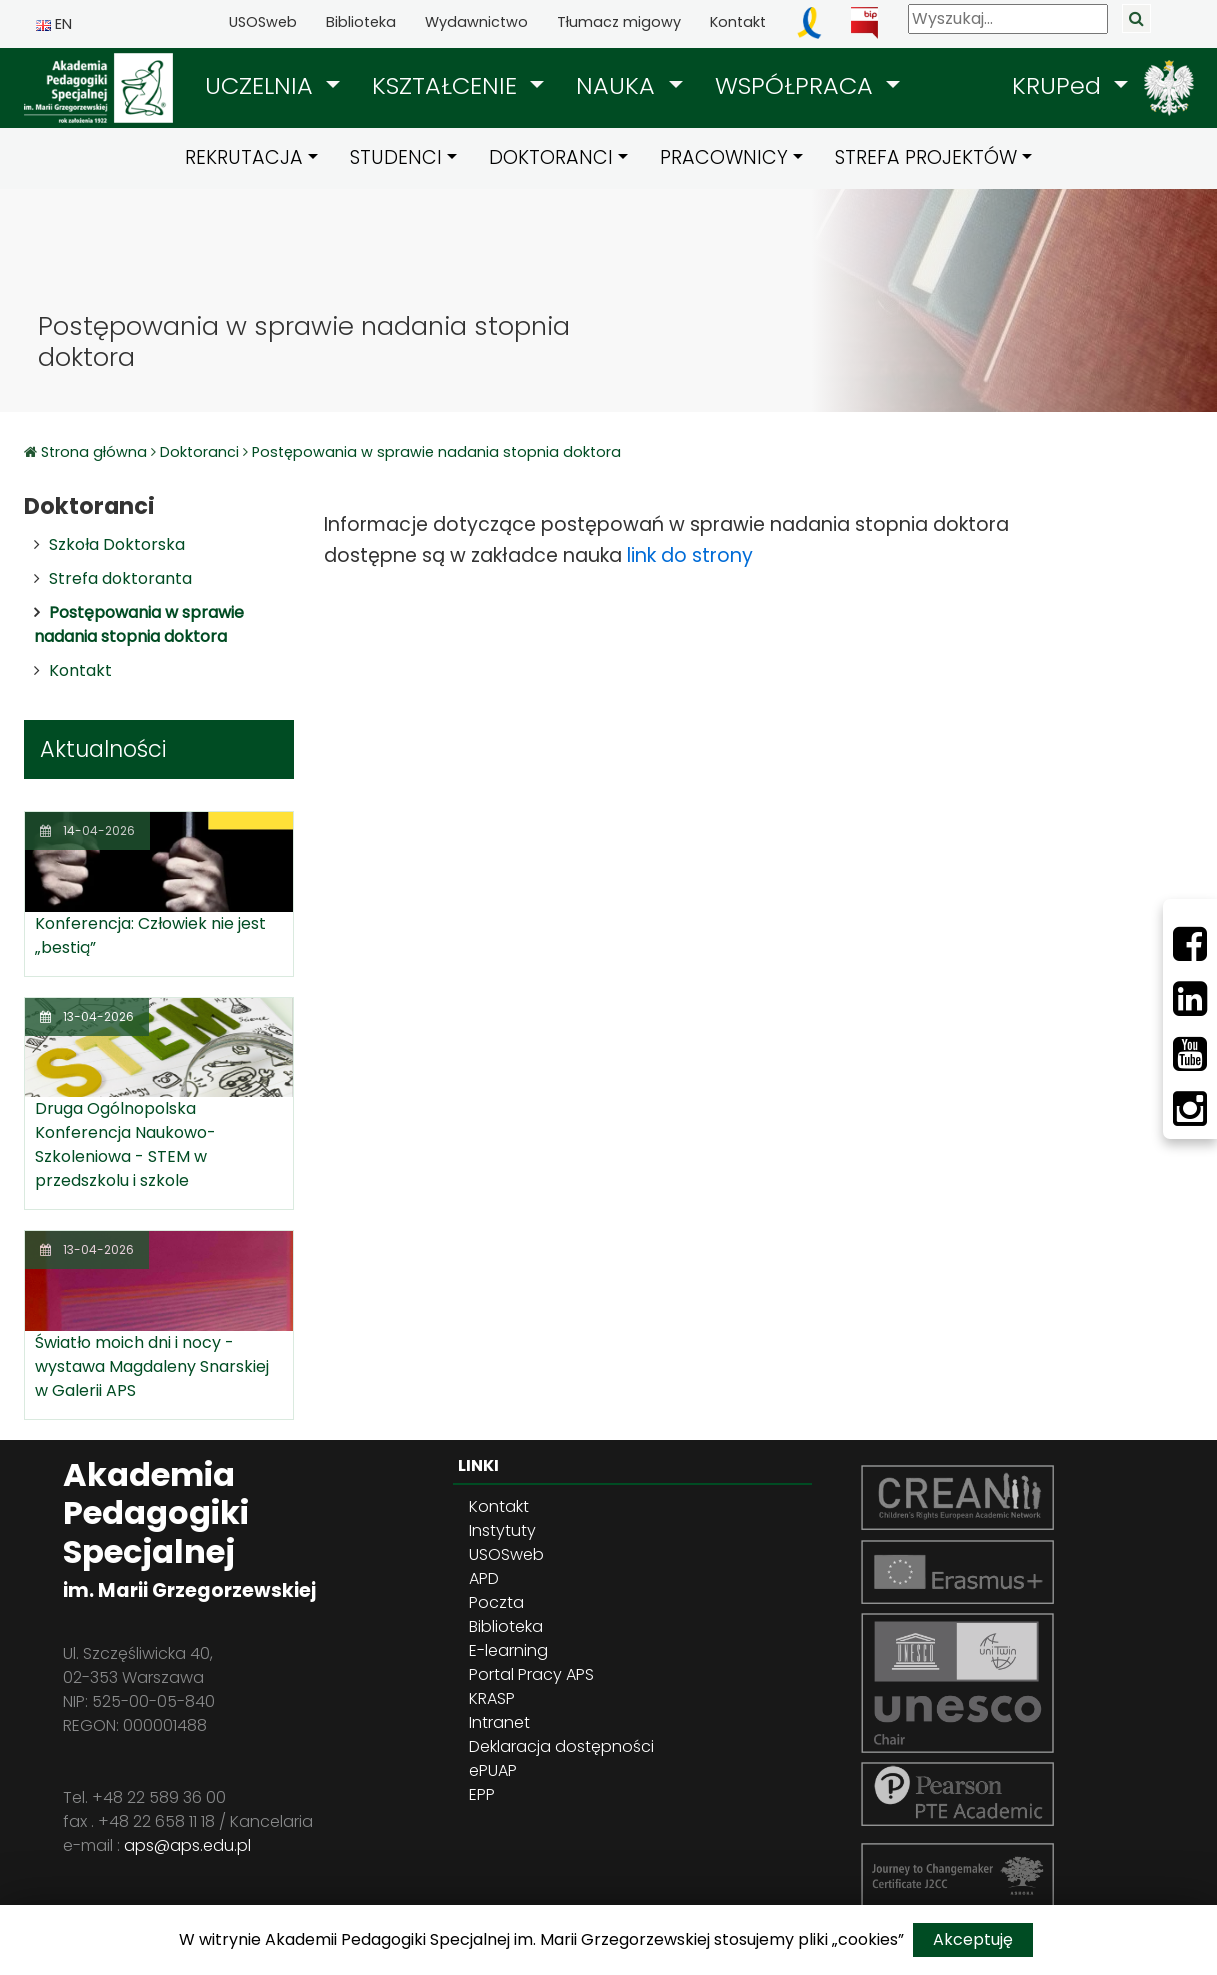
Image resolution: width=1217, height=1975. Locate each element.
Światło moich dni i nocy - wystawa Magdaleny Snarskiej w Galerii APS (152, 1366)
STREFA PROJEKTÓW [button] (926, 157)
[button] (272, 86)
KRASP (492, 1698)
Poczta (496, 1602)
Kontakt (738, 22)
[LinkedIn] (1190, 999)
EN (54, 24)
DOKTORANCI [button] (551, 157)
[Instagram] (1190, 1109)
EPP (482, 1794)
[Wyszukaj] (1008, 19)
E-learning (508, 1650)
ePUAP (493, 1770)
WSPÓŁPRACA (797, 85)
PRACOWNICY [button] (724, 157)
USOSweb (263, 22)
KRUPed (1060, 85)
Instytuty (502, 1530)
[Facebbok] (1190, 944)
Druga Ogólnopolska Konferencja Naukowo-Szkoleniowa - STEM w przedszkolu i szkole (125, 1144)
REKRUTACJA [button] (244, 157)
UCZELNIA (262, 85)
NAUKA (619, 85)
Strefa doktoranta (120, 578)
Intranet (499, 1722)
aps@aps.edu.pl (187, 1845)
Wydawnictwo (476, 22)
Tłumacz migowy (619, 22)
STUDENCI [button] (396, 157)
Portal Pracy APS (531, 1674)
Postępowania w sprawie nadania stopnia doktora (436, 452)
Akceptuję (973, 1939)
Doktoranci (199, 452)
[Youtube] (1190, 1054)
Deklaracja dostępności (561, 1746)
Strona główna (96, 452)
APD (484, 1578)
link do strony (690, 555)
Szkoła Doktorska (117, 544)
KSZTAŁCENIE (448, 85)
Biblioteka (361, 22)
